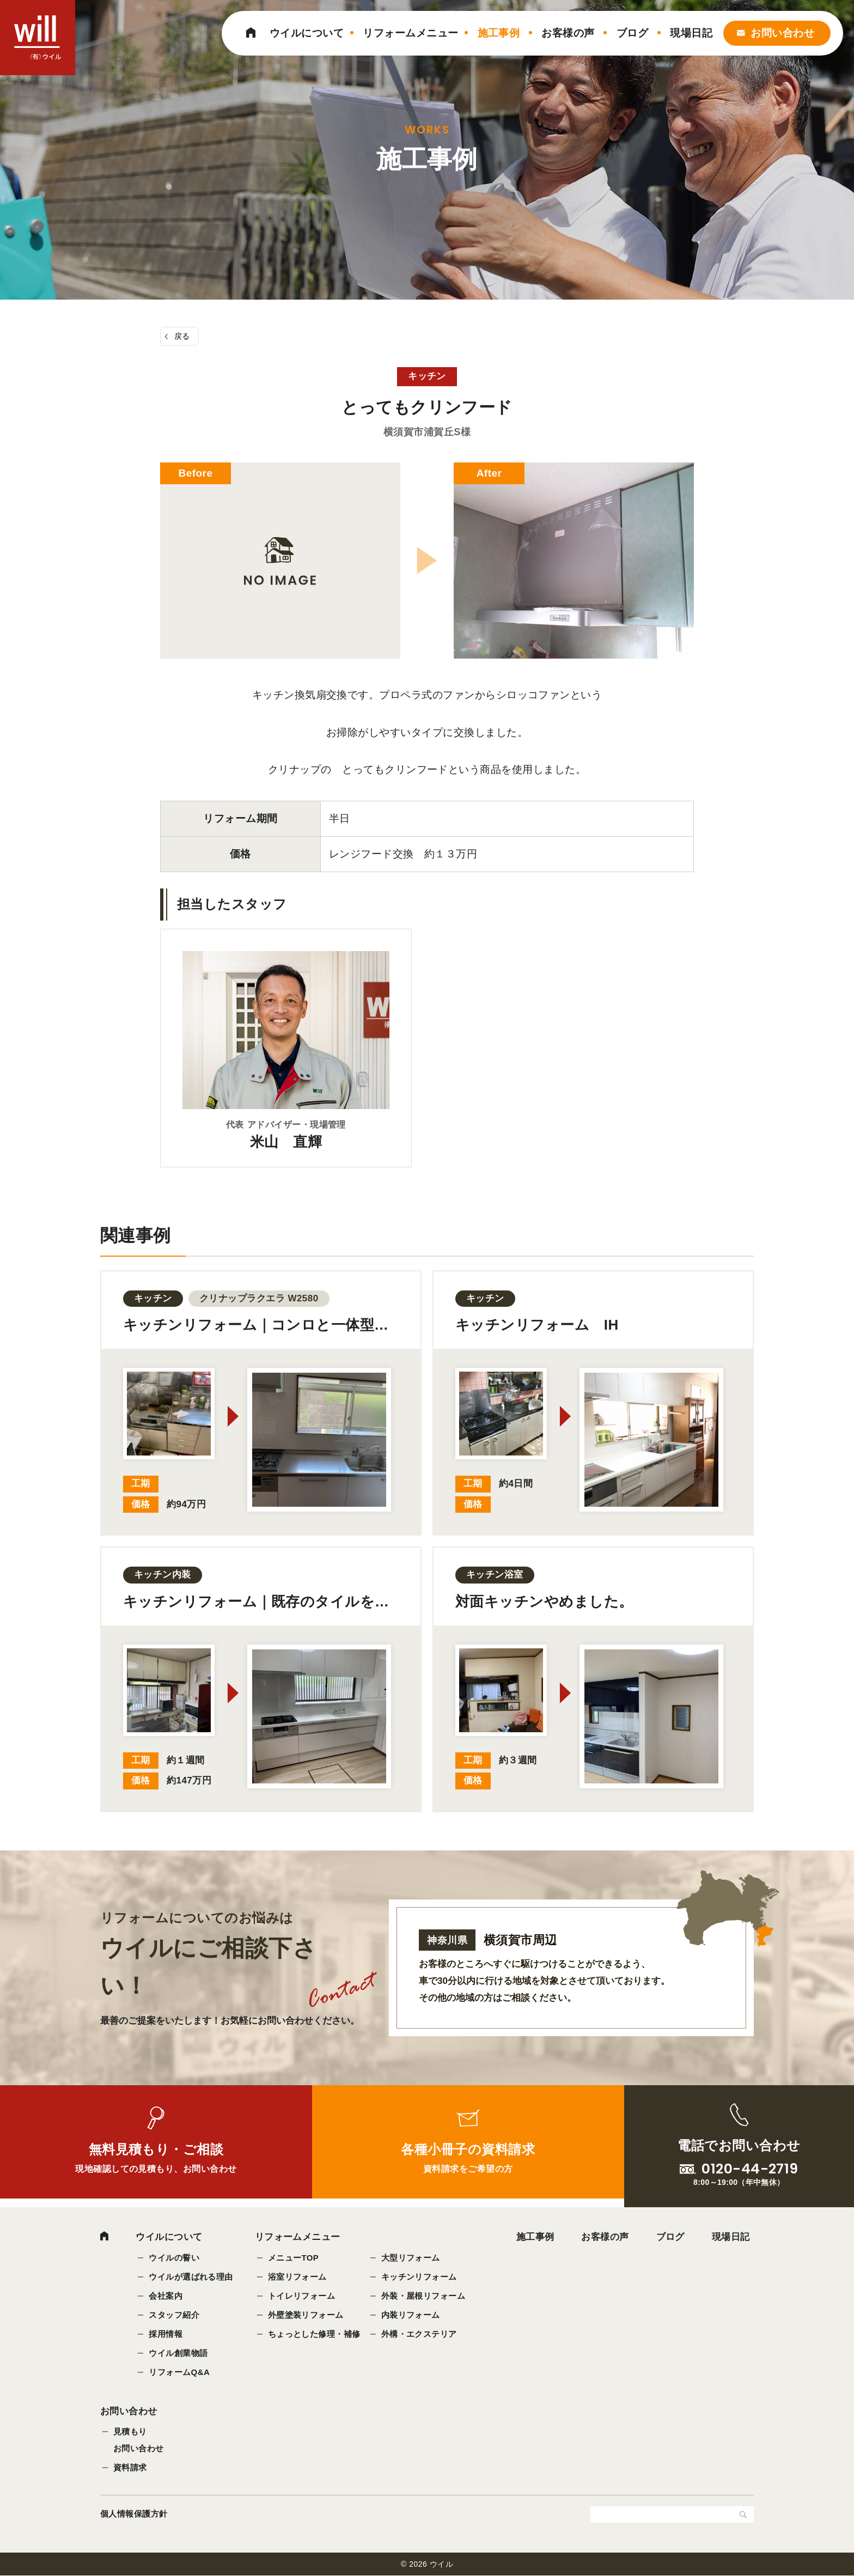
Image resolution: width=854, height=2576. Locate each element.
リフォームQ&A (179, 2372)
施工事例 (499, 33)
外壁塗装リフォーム (306, 2314)
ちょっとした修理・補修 (314, 2334)
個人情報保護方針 (134, 2514)
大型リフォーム (410, 2257)
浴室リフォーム (297, 2276)
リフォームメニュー (410, 33)
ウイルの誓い (174, 2257)
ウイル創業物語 (178, 2353)
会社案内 (165, 2295)
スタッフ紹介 (174, 2314)
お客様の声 (567, 33)
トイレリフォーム (301, 2295)
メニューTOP (293, 2257)
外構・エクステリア (419, 2334)
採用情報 (165, 2334)
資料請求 (130, 2468)
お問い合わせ (782, 33)
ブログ (632, 33)
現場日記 (691, 33)
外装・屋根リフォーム (423, 2295)
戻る (182, 336)
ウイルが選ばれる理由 (191, 2276)
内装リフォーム (410, 2314)
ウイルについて (307, 33)
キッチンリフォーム (419, 2276)
